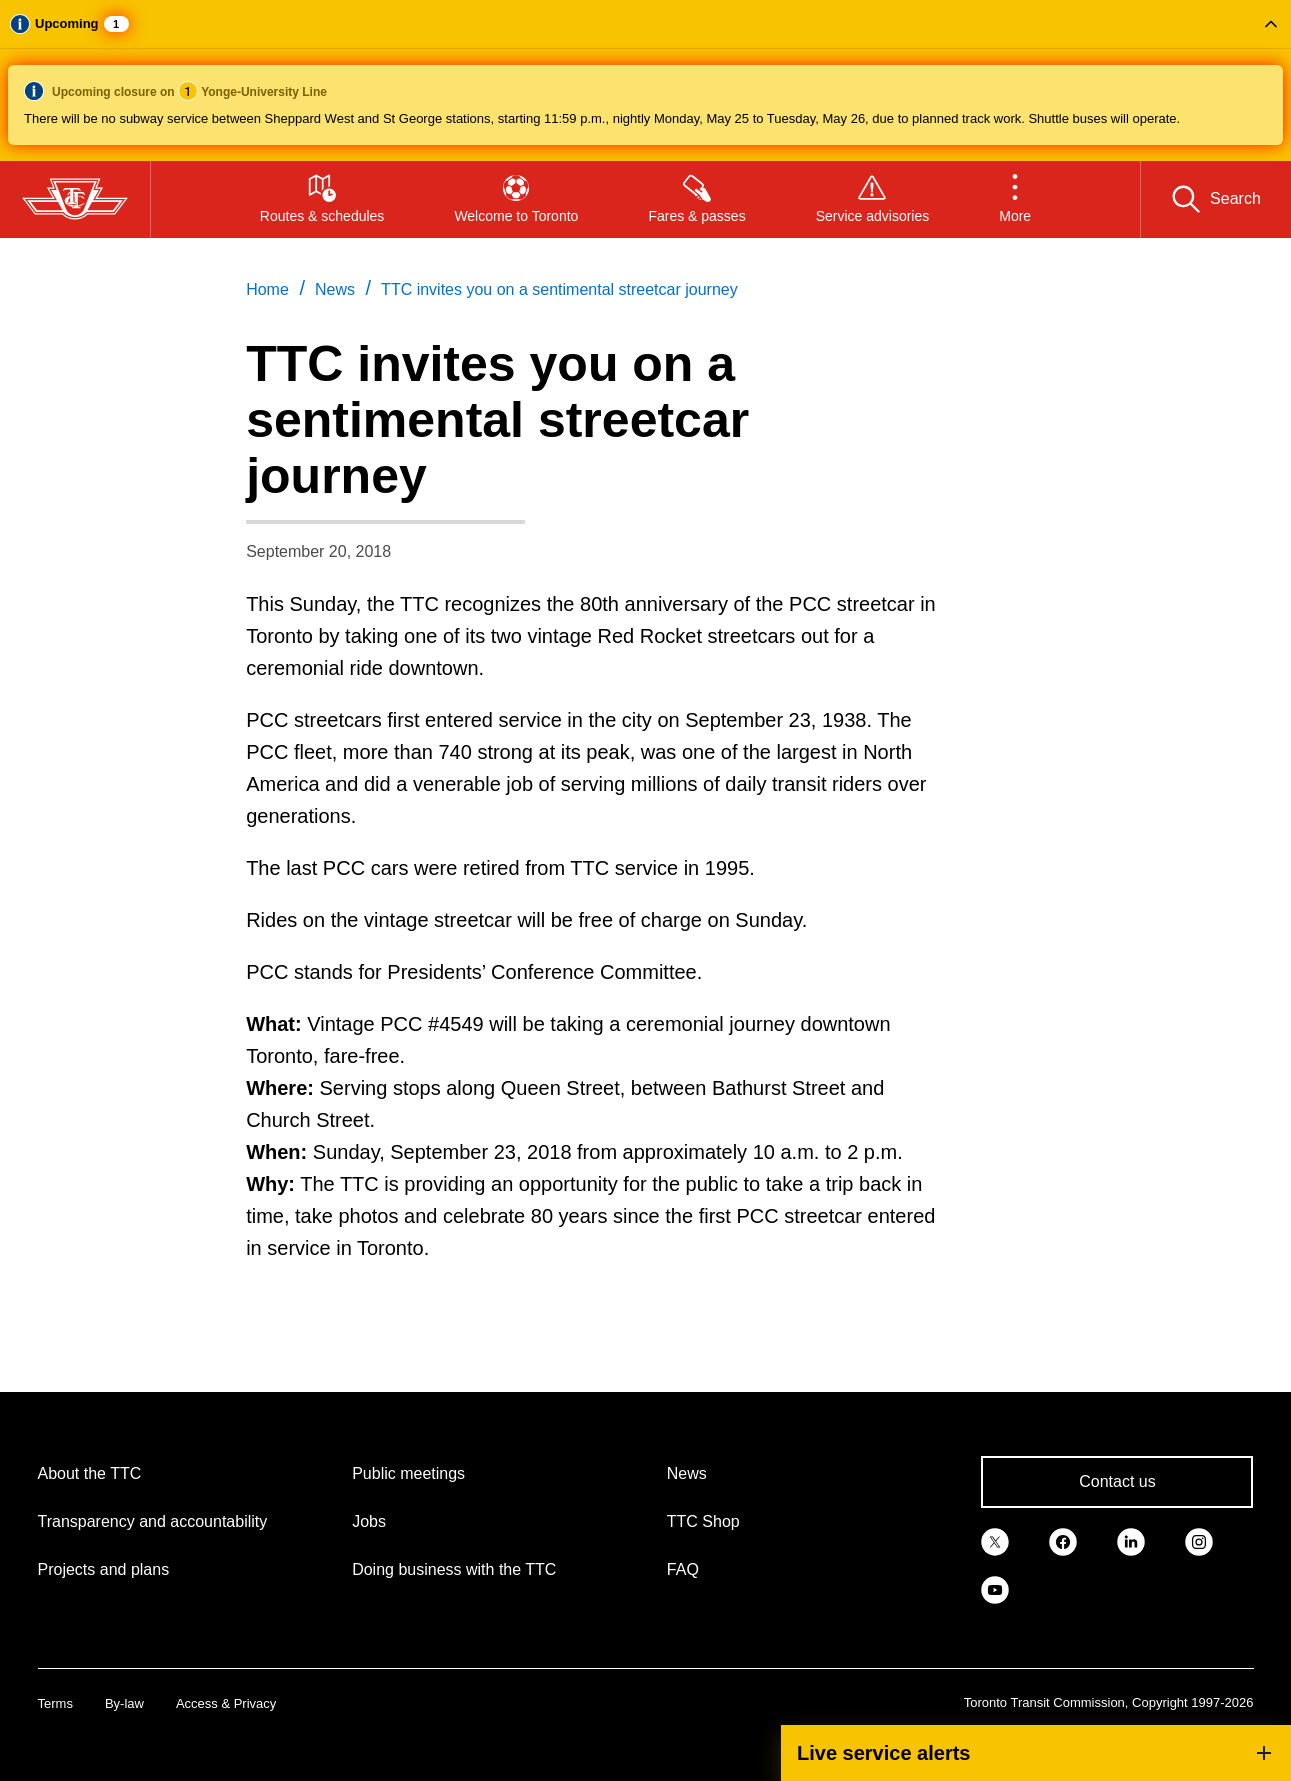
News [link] (335, 289)
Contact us (1117, 1481)
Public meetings (408, 1473)
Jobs (369, 1521)
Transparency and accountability (153, 1521)
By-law (124, 1703)
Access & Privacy (226, 1703)
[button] (645, 80)
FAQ (683, 1569)
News (687, 1473)
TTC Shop (703, 1521)
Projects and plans (104, 1569)
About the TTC (90, 1473)
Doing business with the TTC (454, 1569)
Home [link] (267, 289)
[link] (995, 1540)
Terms (55, 1703)
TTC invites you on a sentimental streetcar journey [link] (559, 289)
